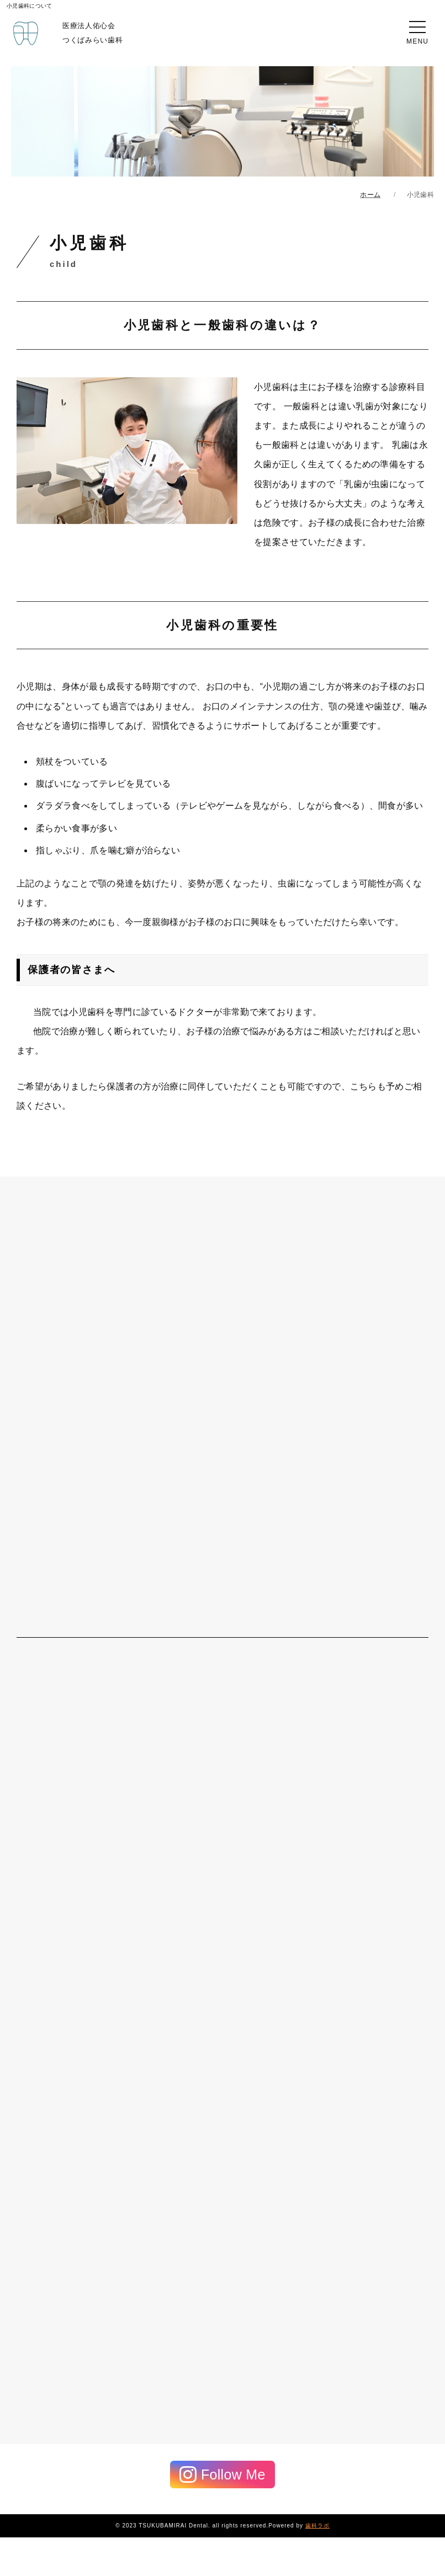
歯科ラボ (317, 2525)
